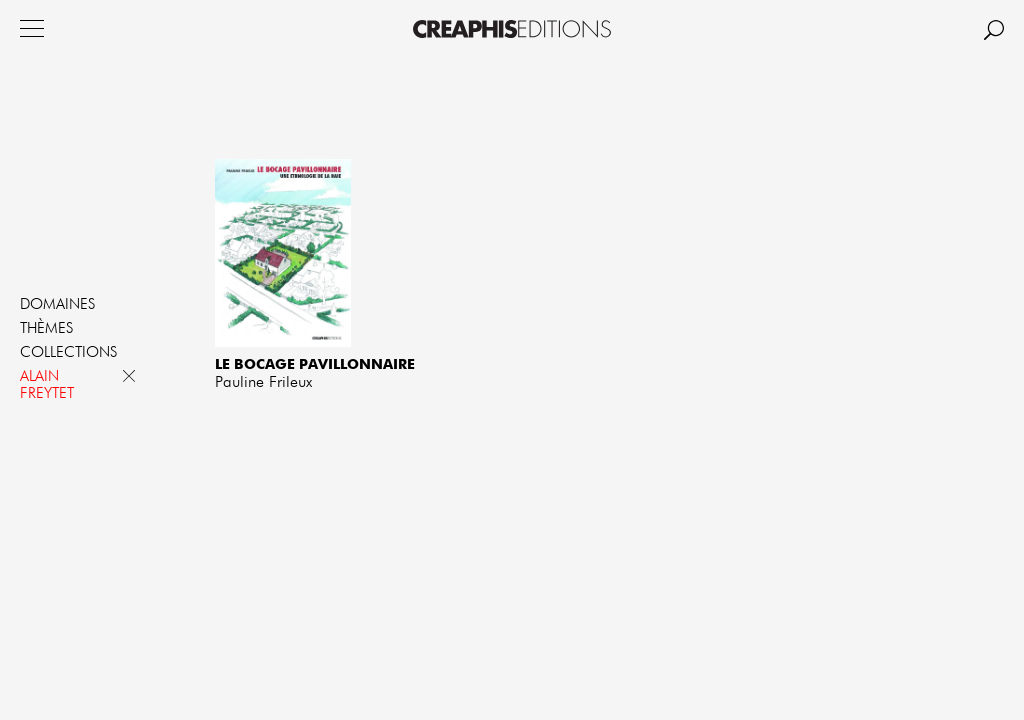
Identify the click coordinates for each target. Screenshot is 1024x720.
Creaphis (512, 29)
